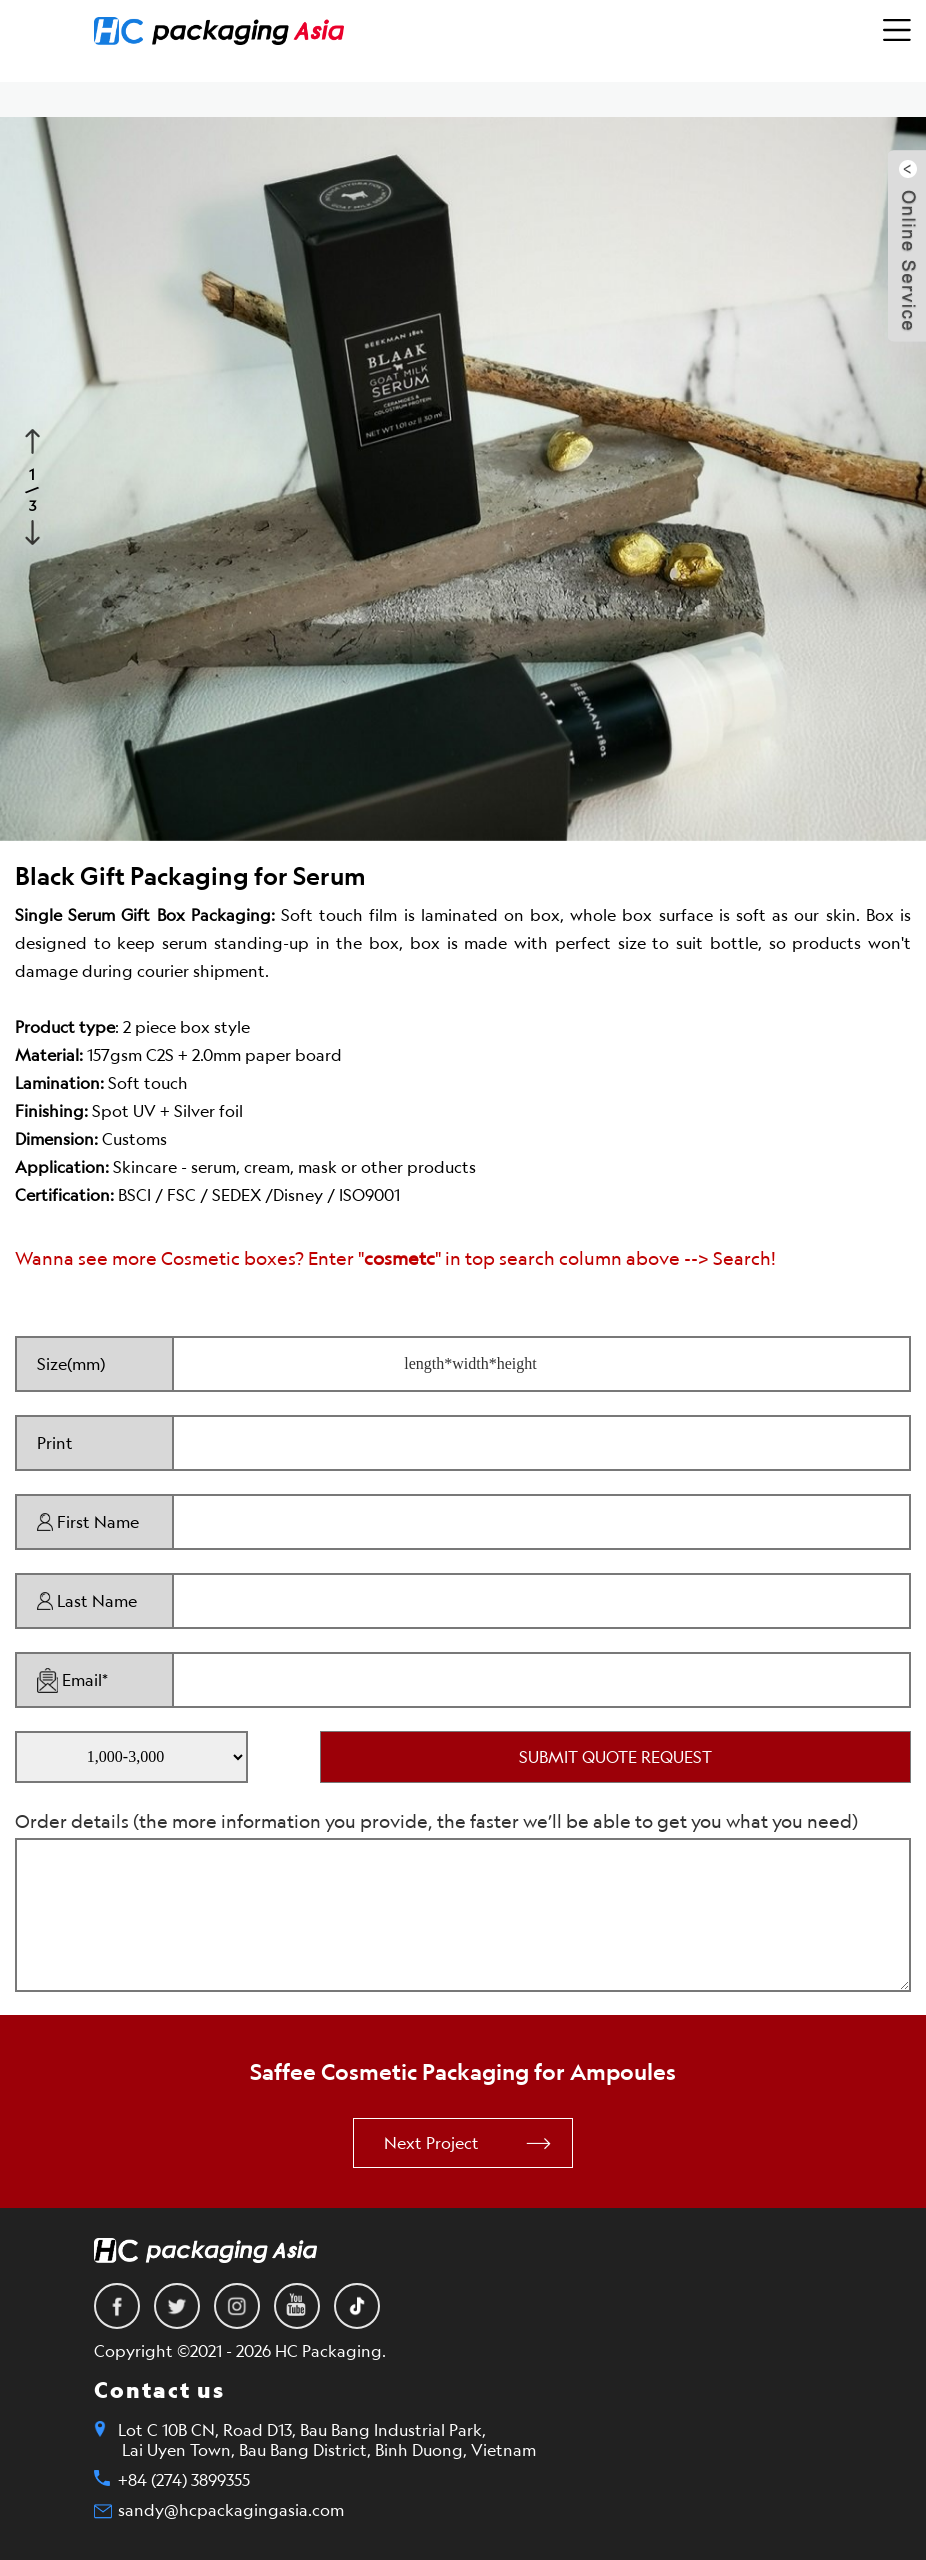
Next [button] (35, 530)
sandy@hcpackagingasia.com (231, 2510)
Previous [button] (35, 439)
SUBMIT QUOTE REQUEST (615, 1757)
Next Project (431, 2143)
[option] (463, 479)
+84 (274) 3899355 (184, 2480)
